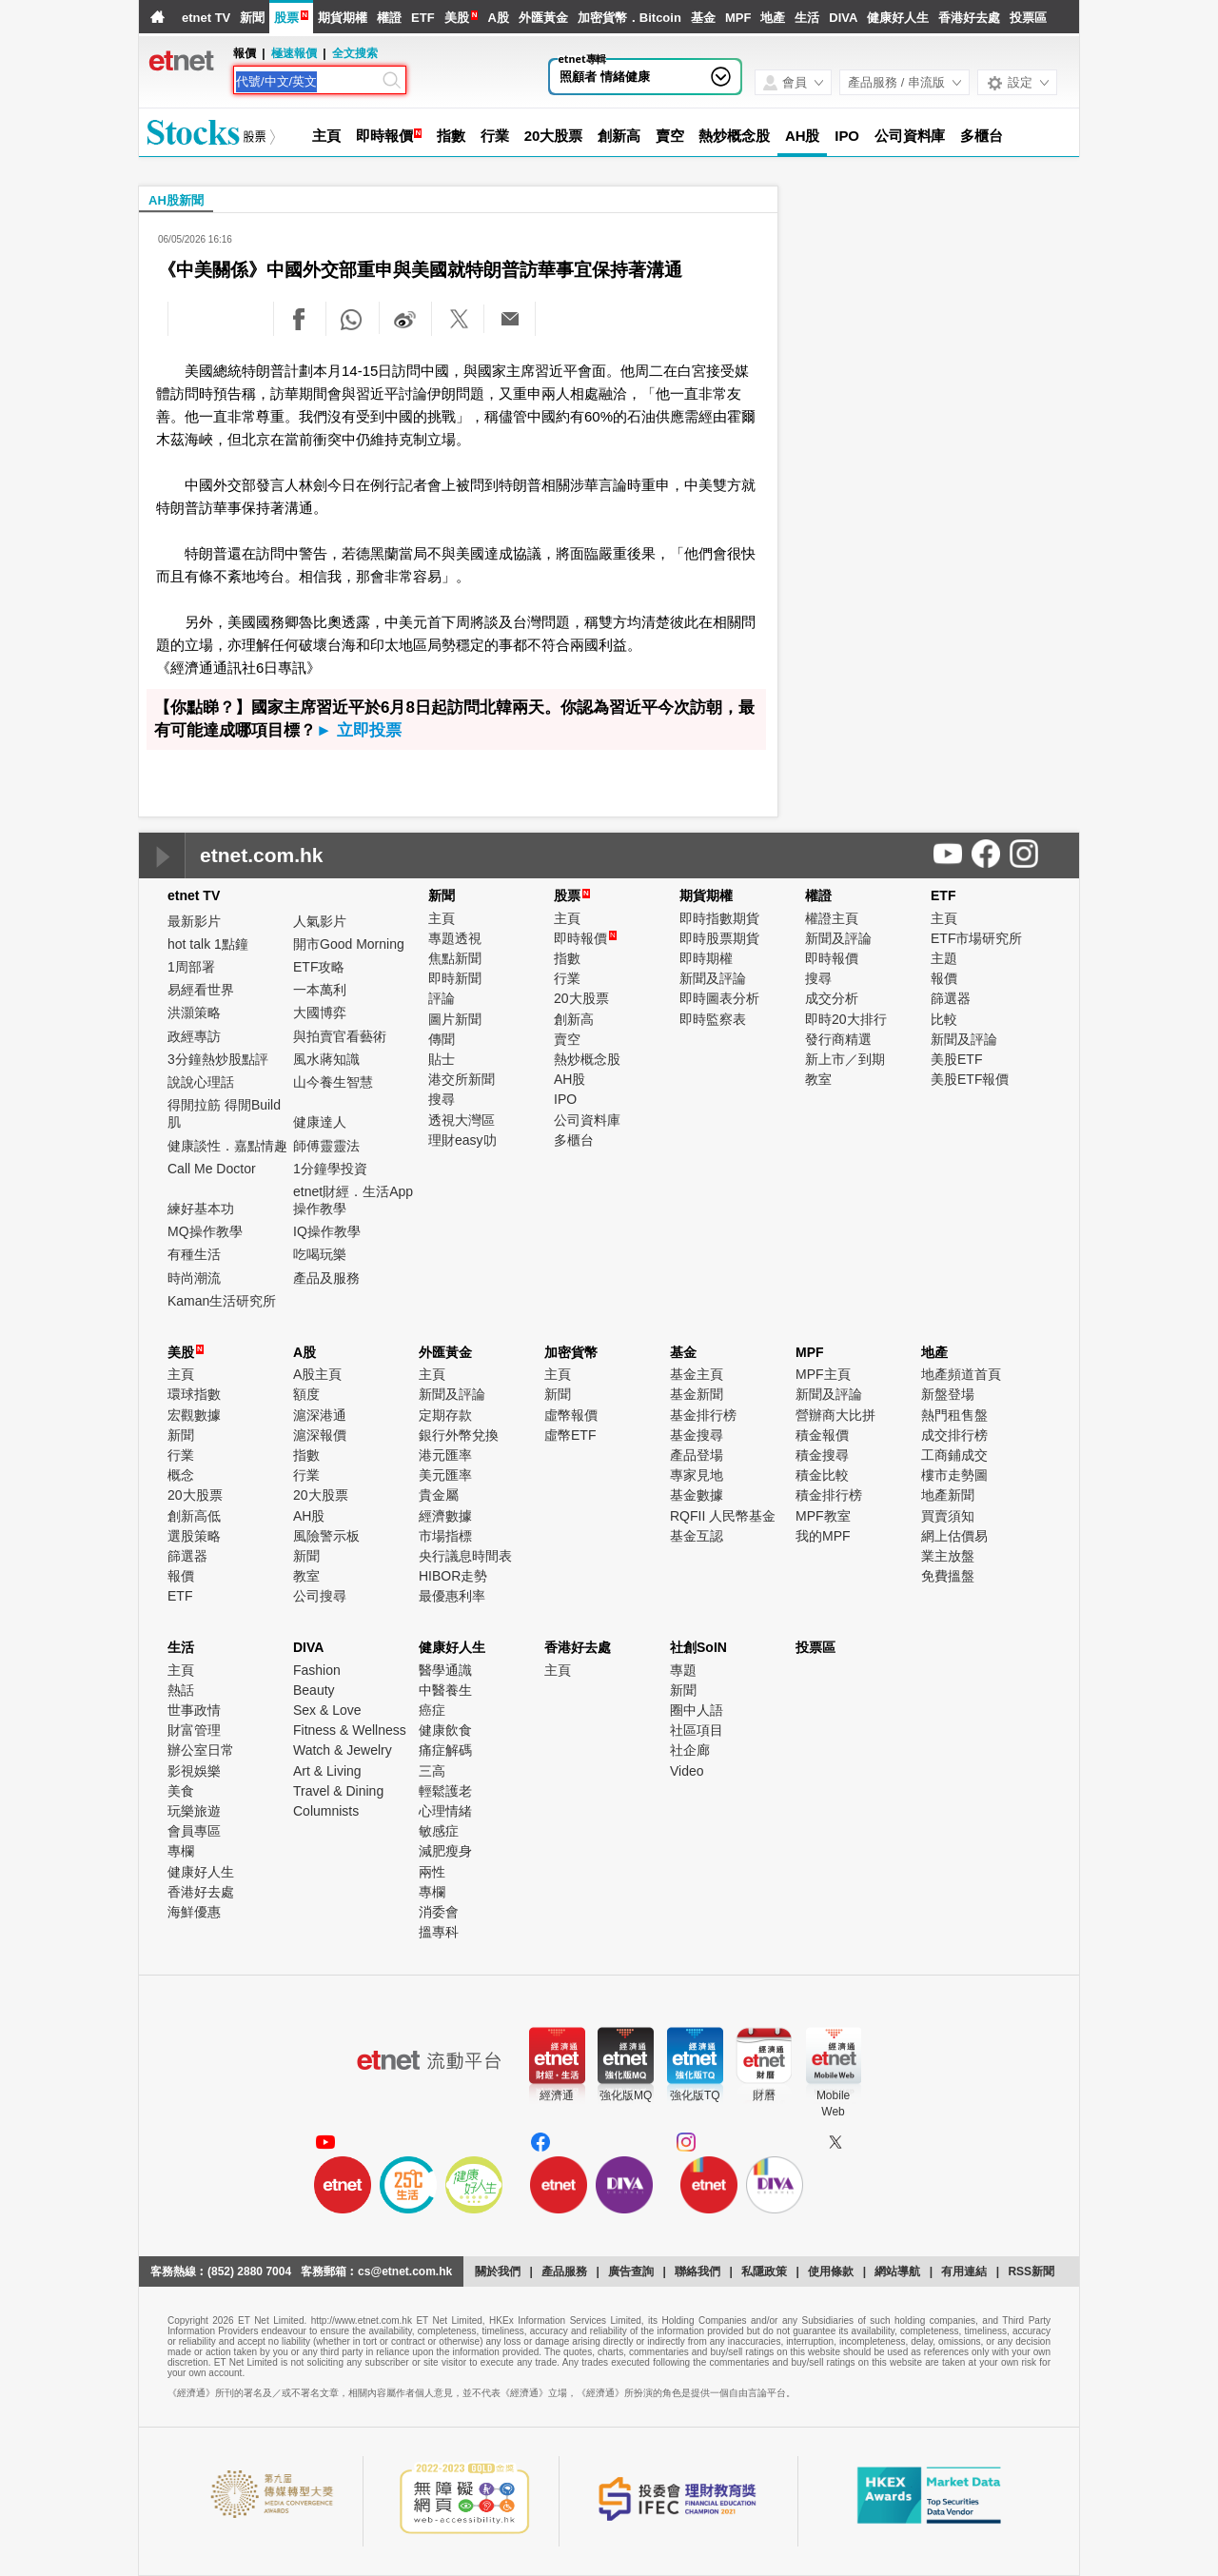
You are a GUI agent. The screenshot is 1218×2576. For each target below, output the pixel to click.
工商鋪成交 (954, 1455)
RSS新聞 (1031, 2271)
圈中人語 (696, 1710)
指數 (451, 136)
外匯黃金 (543, 17)
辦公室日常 (200, 1750)
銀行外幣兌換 (459, 1435)
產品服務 (564, 2271)
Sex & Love (327, 1710)
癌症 (432, 1710)
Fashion (317, 1670)
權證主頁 (831, 918)
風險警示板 (326, 1536)
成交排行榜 (954, 1435)
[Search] (307, 81)
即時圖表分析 (719, 998)
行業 (495, 136)
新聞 (252, 17)
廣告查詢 (631, 2271)
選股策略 (194, 1536)
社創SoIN (698, 1647)
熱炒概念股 (734, 136)
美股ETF (956, 1059)
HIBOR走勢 (453, 1575)
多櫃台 (981, 136)
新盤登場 (947, 1394)
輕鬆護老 (445, 1791)
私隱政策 (764, 2271)
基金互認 (696, 1536)
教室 (818, 1079)
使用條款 (831, 2271)
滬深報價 (319, 1435)
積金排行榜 (829, 1495)
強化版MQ (625, 2095)
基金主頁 (696, 1374)
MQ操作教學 (205, 1231)
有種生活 (194, 1254)
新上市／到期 (845, 1059)
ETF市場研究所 (976, 938)
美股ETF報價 (970, 1079)
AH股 (802, 136)
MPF (738, 17)
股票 (286, 17)
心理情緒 (445, 1811)
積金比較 (822, 1475)
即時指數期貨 (719, 918)
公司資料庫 (910, 136)
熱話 (180, 1690)
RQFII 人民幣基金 (723, 1516)
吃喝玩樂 (319, 1254)
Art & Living (327, 1771)
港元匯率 (445, 1455)
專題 (683, 1670)
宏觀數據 (194, 1415)
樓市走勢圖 (954, 1475)
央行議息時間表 (465, 1555)
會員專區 (194, 1831)
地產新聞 (947, 1495)
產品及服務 (326, 1278)
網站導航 (897, 2271)
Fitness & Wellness (349, 1730)
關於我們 (498, 2271)
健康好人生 (898, 17)
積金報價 (822, 1435)
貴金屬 (439, 1495)
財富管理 (194, 1730)
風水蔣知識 (326, 1059)
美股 (456, 17)
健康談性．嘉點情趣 (227, 1145)
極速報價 (294, 53)
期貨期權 (342, 17)
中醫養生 (445, 1690)
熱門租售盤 (954, 1415)
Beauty (314, 1690)
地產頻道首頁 (961, 1374)
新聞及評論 (712, 978)
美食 (180, 1791)
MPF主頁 (823, 1374)
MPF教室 (823, 1516)
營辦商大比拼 (835, 1415)
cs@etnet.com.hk (405, 2271)
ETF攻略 (318, 966)
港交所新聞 (461, 1079)
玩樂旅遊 (194, 1811)
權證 (389, 17)
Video (687, 1771)
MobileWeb (833, 2103)
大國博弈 (319, 1012)
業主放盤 (947, 1555)
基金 (703, 17)
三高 (432, 1771)
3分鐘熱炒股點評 (217, 1059)
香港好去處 (969, 17)
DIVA (843, 17)
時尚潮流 (194, 1278)
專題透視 (454, 938)
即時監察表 (712, 1019)
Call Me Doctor (211, 1168)
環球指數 (194, 1394)
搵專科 (439, 1931)
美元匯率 (445, 1475)
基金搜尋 (696, 1435)
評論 (441, 998)
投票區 (1028, 17)
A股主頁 (317, 1374)
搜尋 (441, 1099)
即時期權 (706, 958)
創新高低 (194, 1516)
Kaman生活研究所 (221, 1300)
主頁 (326, 136)
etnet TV (206, 17)
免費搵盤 (947, 1575)
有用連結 (964, 2271)
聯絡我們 (697, 2271)
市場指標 (445, 1536)
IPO (847, 136)
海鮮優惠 (194, 1911)
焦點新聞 (454, 958)
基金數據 (696, 1495)
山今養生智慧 (333, 1082)
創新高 (619, 136)
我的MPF (823, 1536)
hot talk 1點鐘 (207, 944)
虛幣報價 (571, 1415)
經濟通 (557, 2095)
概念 (180, 1475)
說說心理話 (200, 1082)
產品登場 (696, 1455)
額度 (306, 1394)
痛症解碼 (445, 1750)
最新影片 (194, 921)
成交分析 (831, 998)
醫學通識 (445, 1670)
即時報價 (384, 136)
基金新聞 (696, 1394)
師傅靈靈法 (326, 1145)
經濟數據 (445, 1516)
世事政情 (194, 1710)
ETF (423, 17)
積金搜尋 (822, 1455)
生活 (807, 17)
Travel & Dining (338, 1791)
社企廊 (690, 1750)
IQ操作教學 (327, 1231)
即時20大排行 (846, 1019)
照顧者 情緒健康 (605, 76)
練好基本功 (200, 1208)
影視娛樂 (194, 1771)
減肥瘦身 (445, 1850)
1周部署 (191, 966)
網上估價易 (954, 1536)
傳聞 (441, 1039)
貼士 (441, 1059)
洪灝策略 (194, 1012)
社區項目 (696, 1730)
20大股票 (553, 136)
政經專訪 (194, 1036)
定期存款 (445, 1415)
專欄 (180, 1850)
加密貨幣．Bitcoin (629, 17)
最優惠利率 (452, 1595)
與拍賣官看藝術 (339, 1036)
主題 (944, 958)
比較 (944, 1019)
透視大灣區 (461, 1120)
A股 (497, 17)
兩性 (432, 1871)
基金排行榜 (703, 1415)
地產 (772, 17)
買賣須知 (947, 1516)
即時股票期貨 (719, 938)
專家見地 (696, 1475)
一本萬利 (319, 989)
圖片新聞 (454, 1019)
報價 (944, 978)
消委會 (439, 1911)
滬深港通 (319, 1415)
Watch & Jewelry (342, 1750)
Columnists (326, 1811)
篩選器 (951, 998)
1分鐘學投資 (330, 1168)
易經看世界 (200, 989)
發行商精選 (838, 1039)
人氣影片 (319, 921)
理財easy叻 (462, 1140)
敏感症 (439, 1831)
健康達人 (319, 1122)
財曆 (764, 2095)
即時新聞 (454, 978)
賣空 (670, 136)
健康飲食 (445, 1730)
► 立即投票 (359, 730)
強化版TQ (695, 2095)
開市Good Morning (348, 944)
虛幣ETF (570, 1435)
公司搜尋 (319, 1595)
